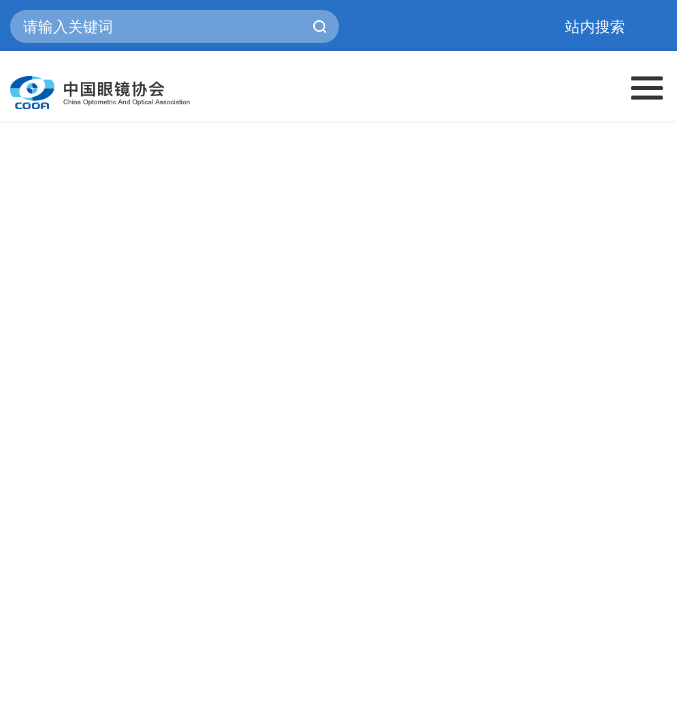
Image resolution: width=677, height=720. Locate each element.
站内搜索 (595, 26)
